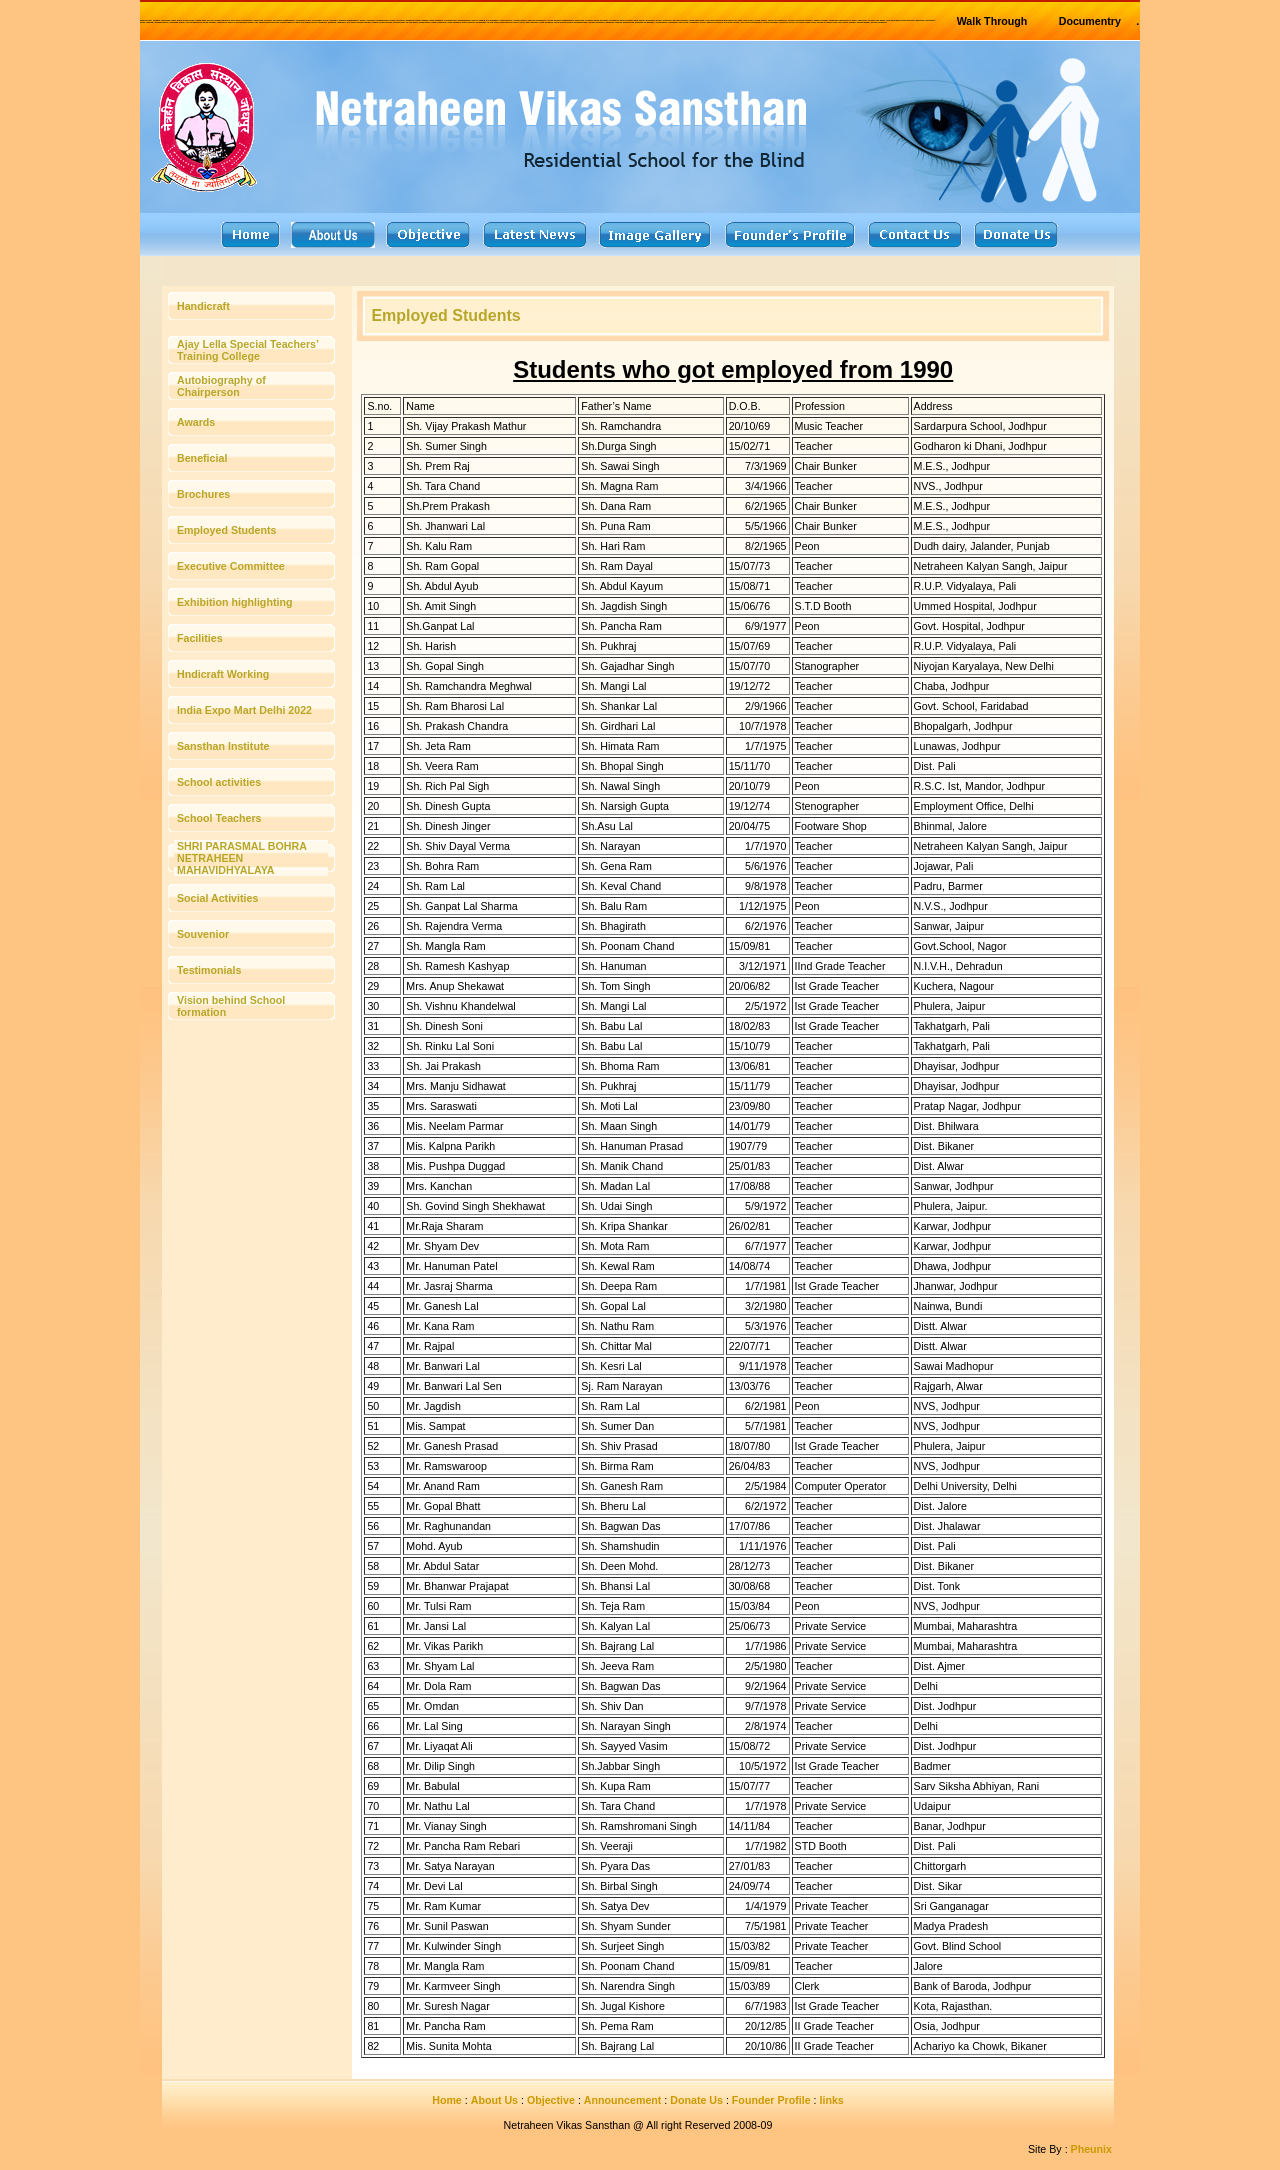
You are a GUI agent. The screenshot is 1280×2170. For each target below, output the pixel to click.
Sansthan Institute (223, 746)
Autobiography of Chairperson (221, 386)
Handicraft (203, 306)
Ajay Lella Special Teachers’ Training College (247, 350)
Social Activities (217, 898)
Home (447, 2100)
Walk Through (992, 21)
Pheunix (1091, 2149)
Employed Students (226, 530)
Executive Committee (231, 566)
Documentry (1090, 21)
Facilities (200, 638)
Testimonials (209, 970)
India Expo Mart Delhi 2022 (244, 710)
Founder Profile (771, 2100)
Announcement (623, 2100)
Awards (196, 422)
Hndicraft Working (223, 674)
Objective (551, 2100)
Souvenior (203, 934)
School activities (219, 782)
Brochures (203, 494)
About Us (494, 2100)
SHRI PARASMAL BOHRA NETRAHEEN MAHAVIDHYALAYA (241, 858)
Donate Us (696, 2100)
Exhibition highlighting (234, 602)
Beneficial (202, 458)
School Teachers (219, 818)
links (832, 2100)
